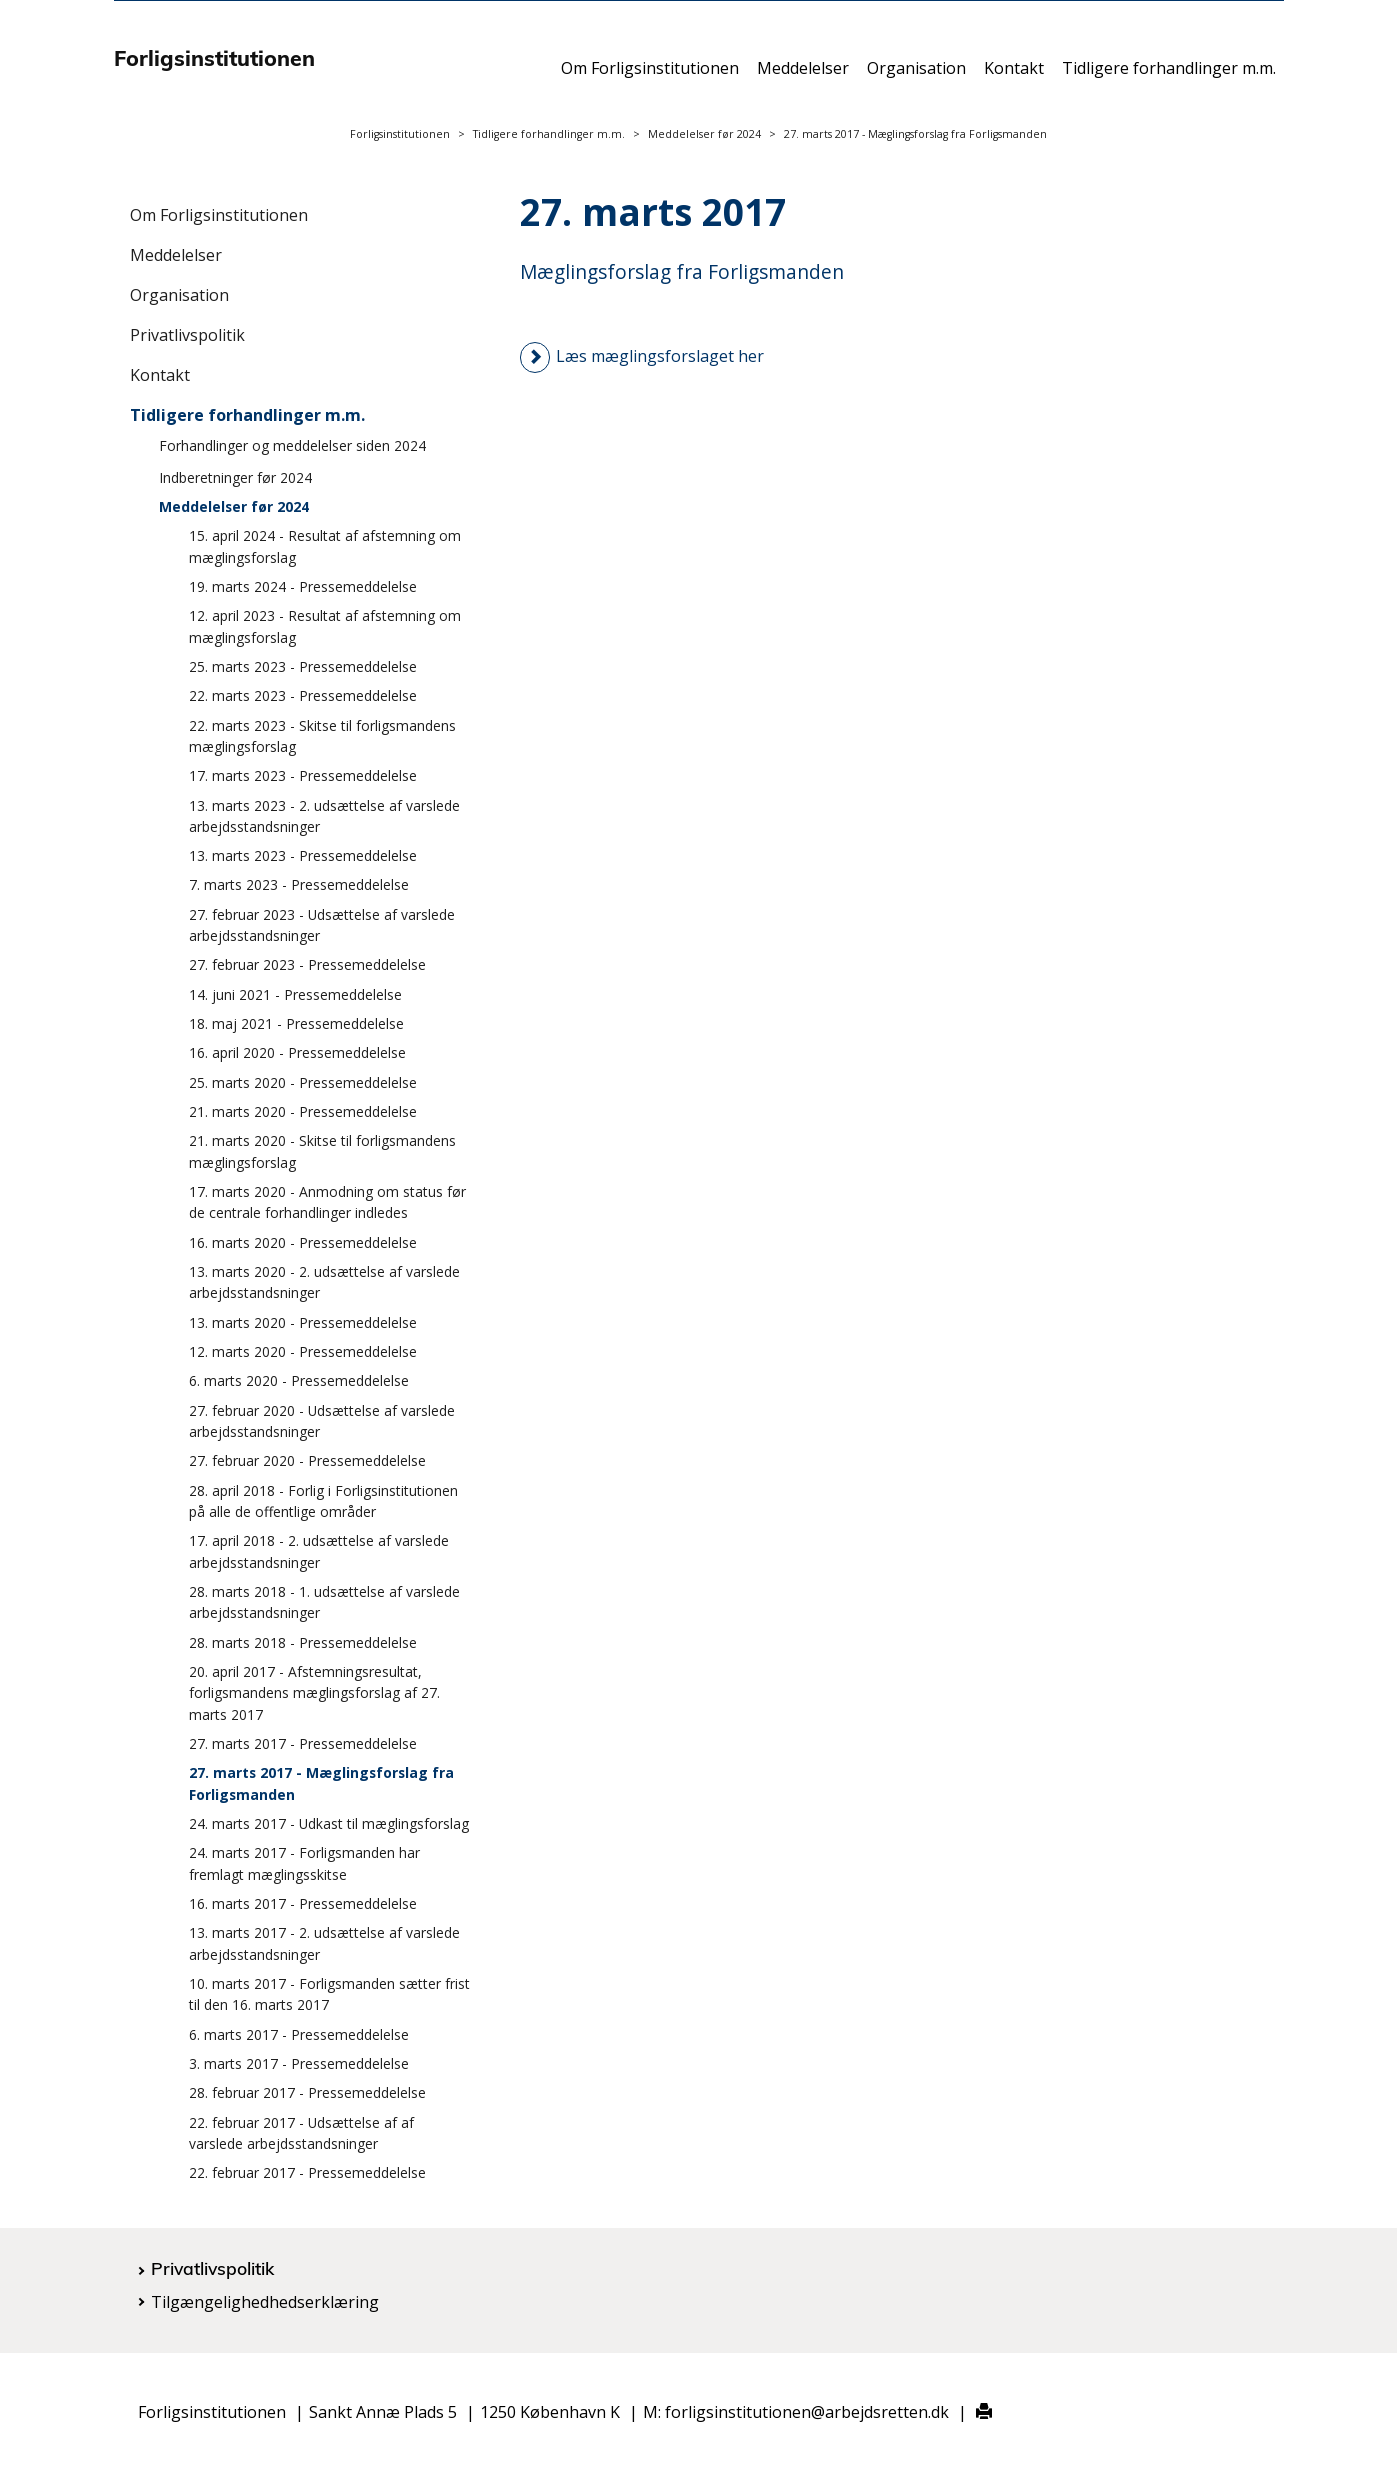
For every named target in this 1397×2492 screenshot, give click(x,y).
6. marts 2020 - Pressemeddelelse (299, 1380)
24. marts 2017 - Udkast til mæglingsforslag (329, 1823)
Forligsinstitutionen (400, 134)
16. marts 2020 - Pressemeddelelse (303, 1242)
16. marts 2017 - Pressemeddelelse (303, 1903)
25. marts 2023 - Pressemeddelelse (303, 666)
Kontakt (1014, 77)
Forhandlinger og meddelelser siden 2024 (292, 445)
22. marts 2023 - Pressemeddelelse (303, 695)
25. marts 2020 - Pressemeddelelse (303, 1082)
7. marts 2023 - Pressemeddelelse (299, 884)
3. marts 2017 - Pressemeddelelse (299, 2063)
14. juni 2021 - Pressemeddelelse (295, 994)
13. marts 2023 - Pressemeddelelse (303, 855)
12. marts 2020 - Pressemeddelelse (303, 1351)
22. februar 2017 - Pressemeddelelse (307, 2172)
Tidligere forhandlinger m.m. (1169, 77)
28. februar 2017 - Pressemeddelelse (307, 2092)
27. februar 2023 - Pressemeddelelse (307, 964)
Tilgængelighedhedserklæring (265, 2302)
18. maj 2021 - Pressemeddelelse (296, 1023)
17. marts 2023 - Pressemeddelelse (303, 775)
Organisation (916, 77)
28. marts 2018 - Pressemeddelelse (303, 1642)
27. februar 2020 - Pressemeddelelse (307, 1460)
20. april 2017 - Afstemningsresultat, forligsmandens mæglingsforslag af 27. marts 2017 (314, 1693)
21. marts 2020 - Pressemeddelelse (303, 1111)
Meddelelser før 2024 (704, 134)
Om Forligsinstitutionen (650, 77)
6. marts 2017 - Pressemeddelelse (299, 2034)
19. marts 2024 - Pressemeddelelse (303, 586)
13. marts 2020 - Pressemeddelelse (303, 1322)
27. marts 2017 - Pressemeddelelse (303, 1743)
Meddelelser (803, 77)
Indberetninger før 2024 (235, 477)
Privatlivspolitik (187, 335)
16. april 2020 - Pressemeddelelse (297, 1052)
